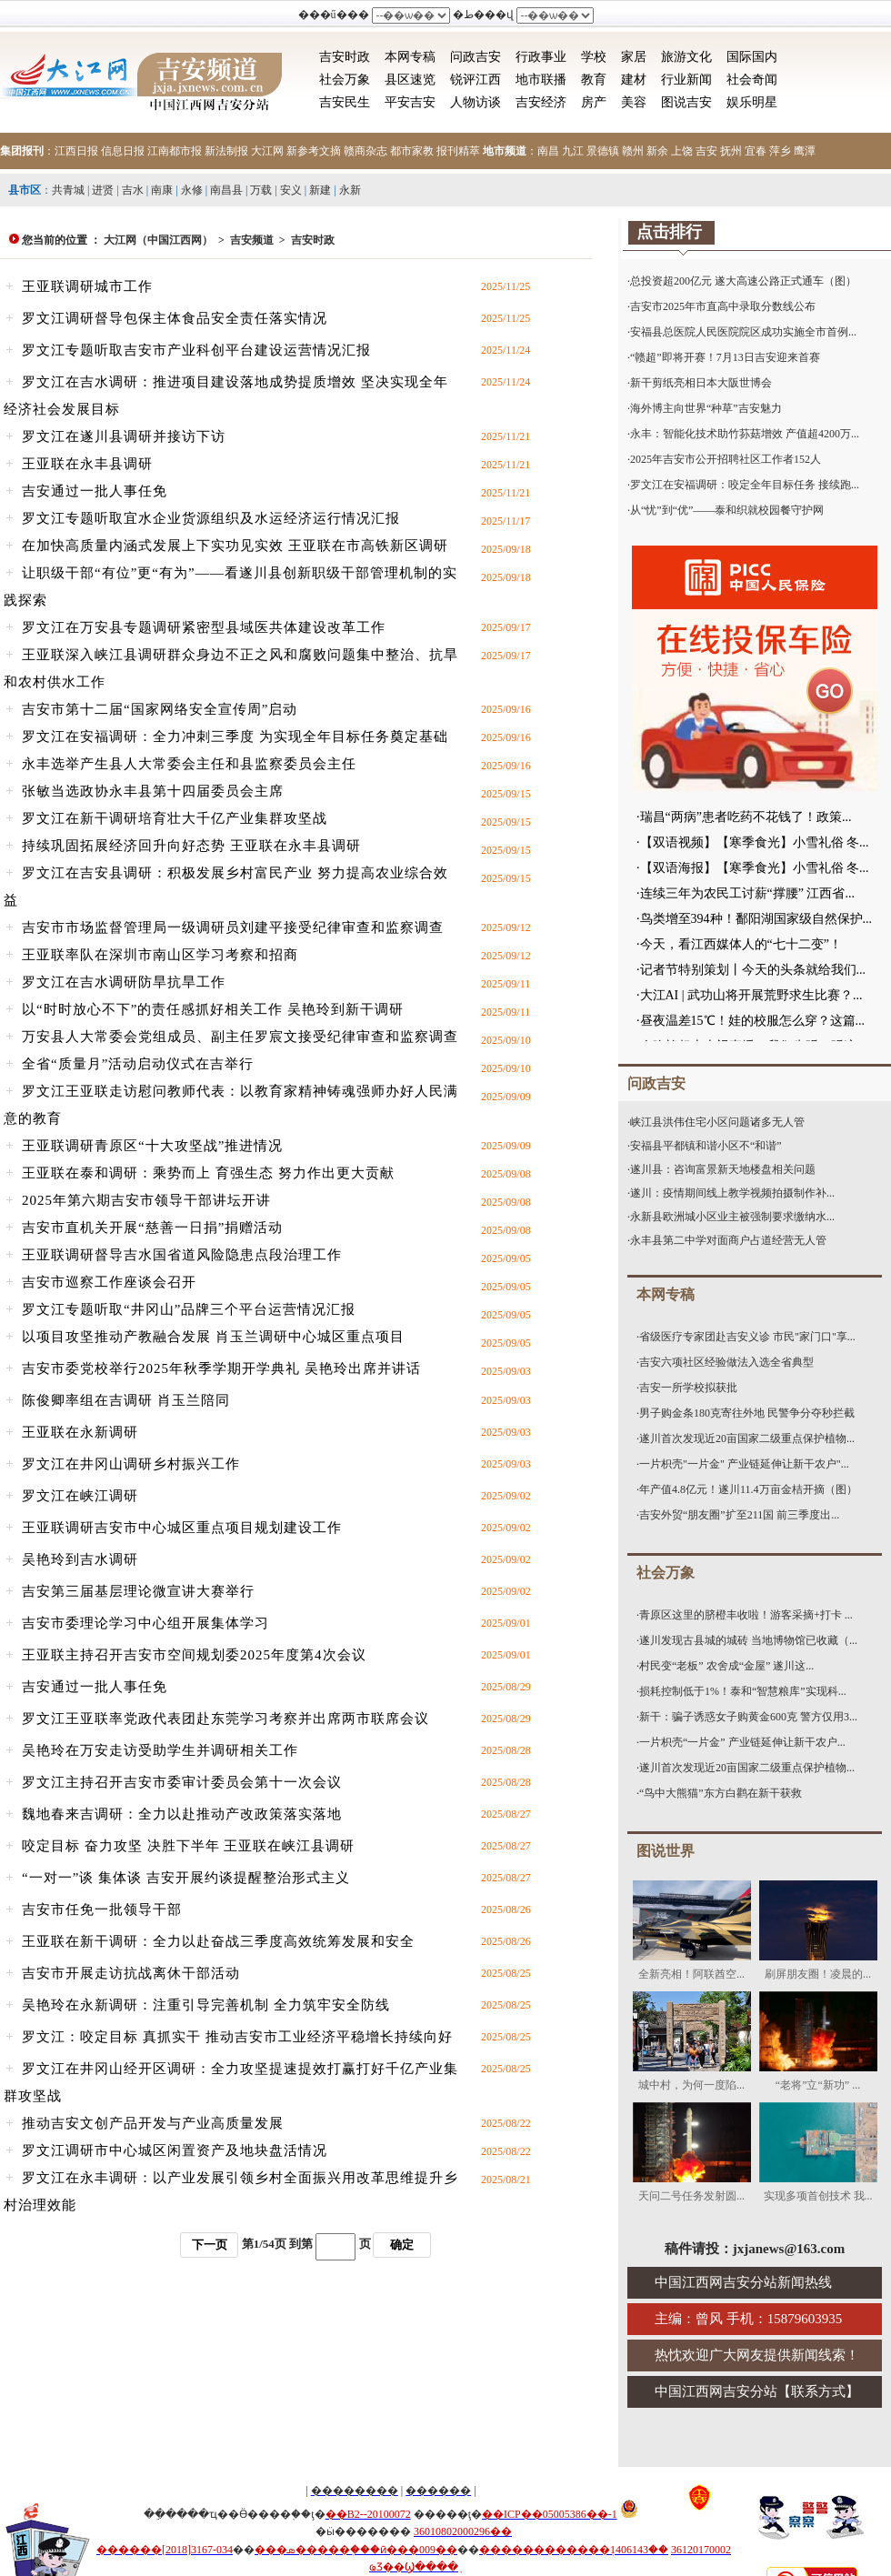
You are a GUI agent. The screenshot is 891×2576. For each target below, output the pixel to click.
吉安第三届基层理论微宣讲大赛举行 (138, 1591)
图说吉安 (686, 102)
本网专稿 (410, 57)
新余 (657, 151)
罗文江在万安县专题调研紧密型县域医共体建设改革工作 (203, 627)
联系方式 (818, 2391)
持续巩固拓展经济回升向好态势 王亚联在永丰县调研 (191, 845)
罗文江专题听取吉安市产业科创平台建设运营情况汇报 (196, 350)
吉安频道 (252, 240)
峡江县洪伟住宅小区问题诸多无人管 (717, 1122)
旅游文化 (686, 57)
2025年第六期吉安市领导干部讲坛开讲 (146, 1200)
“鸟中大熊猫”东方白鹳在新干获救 (720, 1793)
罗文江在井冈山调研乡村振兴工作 (131, 1464)
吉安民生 (344, 102)
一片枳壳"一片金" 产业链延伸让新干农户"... (744, 1464)
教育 (593, 79)
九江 (573, 151)
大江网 (267, 151)
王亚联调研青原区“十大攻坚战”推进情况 (152, 1145)
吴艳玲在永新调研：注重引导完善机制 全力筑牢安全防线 (206, 2005)
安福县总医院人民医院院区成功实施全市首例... (743, 332)
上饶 (682, 151)
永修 (192, 190)
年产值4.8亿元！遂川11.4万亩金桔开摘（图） (748, 1489)
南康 (162, 190)
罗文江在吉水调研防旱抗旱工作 (123, 982)
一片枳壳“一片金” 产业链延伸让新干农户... (742, 1742)
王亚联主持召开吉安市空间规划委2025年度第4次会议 (194, 1655)
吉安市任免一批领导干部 (102, 1909)
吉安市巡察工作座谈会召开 (109, 1282)
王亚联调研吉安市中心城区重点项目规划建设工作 (182, 1527)
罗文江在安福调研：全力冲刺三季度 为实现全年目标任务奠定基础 (235, 736)
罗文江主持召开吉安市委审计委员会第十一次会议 (182, 1782)
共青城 (68, 190)
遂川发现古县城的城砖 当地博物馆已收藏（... (748, 1640)
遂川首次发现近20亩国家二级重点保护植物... (747, 1438)
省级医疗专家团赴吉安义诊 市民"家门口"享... (747, 1336)
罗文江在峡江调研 (80, 1495)
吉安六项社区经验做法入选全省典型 (726, 1362)
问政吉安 (475, 57)
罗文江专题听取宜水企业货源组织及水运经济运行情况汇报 (211, 518)
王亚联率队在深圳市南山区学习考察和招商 (160, 954)
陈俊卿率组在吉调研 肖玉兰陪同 (126, 1400)
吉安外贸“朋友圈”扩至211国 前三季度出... (739, 1515)
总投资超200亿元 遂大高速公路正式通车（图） (743, 281)
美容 (633, 102)
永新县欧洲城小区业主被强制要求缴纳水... (732, 1216)
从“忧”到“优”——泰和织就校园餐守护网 (727, 510)
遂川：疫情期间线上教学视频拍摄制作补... (732, 1193)
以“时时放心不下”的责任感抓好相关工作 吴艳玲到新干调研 (213, 1009)
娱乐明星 (751, 102)
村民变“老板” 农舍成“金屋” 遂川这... (726, 1665)
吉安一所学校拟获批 (688, 1387)
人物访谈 (475, 102)
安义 (291, 190)
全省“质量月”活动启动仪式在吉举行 (138, 1064)
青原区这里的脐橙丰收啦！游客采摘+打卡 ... (746, 1615)
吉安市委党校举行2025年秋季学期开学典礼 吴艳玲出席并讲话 (221, 1368)
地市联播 (541, 79)
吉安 (706, 151)
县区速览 (410, 79)
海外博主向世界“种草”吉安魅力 (706, 408)
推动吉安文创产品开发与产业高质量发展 (153, 2123)
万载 (261, 190)
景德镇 (602, 151)
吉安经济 (541, 102)
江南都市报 (174, 151)
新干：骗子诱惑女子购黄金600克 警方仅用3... (748, 1716)
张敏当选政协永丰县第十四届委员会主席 (153, 791)
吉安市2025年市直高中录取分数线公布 (723, 306)
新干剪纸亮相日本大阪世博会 (701, 382)
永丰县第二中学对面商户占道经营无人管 (728, 1240)
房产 (593, 102)
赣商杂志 (365, 151)
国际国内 (751, 57)
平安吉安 (410, 102)
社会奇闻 (751, 79)
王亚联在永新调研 (80, 1432)
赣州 (633, 151)
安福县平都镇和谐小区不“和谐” (706, 1145)
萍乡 (780, 151)
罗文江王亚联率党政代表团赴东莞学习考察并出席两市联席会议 (225, 1718)
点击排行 (669, 232)
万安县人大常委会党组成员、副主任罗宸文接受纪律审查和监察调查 (240, 1036)
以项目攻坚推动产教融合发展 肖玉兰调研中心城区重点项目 (213, 1336)
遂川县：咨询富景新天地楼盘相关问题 (723, 1169)
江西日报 (76, 151)
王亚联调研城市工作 (87, 286)
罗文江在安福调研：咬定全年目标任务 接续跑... (744, 484)
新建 (320, 190)
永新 (350, 190)
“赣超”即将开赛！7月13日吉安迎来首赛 (725, 357)
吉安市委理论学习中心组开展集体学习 (145, 1623)
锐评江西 (475, 79)
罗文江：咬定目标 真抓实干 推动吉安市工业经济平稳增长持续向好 (237, 2037)
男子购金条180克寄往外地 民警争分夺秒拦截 (747, 1413)
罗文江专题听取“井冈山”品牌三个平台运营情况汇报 (188, 1309)
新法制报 (226, 151)
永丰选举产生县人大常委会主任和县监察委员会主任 (189, 764)
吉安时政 (344, 57)
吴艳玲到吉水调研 (80, 1559)
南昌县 (226, 190)
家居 (633, 57)
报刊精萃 (458, 151)
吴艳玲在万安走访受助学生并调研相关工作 (160, 1750)
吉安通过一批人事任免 (94, 491)
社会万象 (344, 79)
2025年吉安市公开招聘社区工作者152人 (725, 459)
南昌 (548, 151)
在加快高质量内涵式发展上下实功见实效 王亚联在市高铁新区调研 (235, 545)
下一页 (209, 2244)
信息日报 (123, 151)
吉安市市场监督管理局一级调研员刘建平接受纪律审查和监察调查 (233, 927)
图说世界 (665, 1851)
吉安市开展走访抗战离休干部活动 (131, 1973)
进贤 (103, 190)
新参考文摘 (313, 151)
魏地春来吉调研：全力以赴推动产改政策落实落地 (182, 1814)
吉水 (133, 190)
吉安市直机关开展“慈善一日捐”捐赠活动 (152, 1227)
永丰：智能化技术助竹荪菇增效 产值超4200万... (744, 433)
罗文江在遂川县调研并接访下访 (123, 436)
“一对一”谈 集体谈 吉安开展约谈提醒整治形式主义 (186, 1877)
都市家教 (412, 151)
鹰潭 (805, 151)
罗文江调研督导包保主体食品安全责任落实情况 (174, 318)
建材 (633, 79)
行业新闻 (686, 79)
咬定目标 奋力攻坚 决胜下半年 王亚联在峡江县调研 (188, 1846)
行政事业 (541, 57)
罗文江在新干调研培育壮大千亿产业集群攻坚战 (174, 818)
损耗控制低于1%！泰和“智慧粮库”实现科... (742, 1691)
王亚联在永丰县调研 (87, 463)
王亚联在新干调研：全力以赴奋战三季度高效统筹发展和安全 (218, 1941)
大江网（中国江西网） (158, 240)
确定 (402, 2244)
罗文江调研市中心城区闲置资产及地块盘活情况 (174, 2150)
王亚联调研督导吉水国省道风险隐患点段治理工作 (182, 1255)
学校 (593, 57)
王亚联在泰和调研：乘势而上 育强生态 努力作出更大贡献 (208, 1173)
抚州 (731, 151)
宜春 (755, 151)
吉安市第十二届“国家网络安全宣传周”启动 (159, 709)
